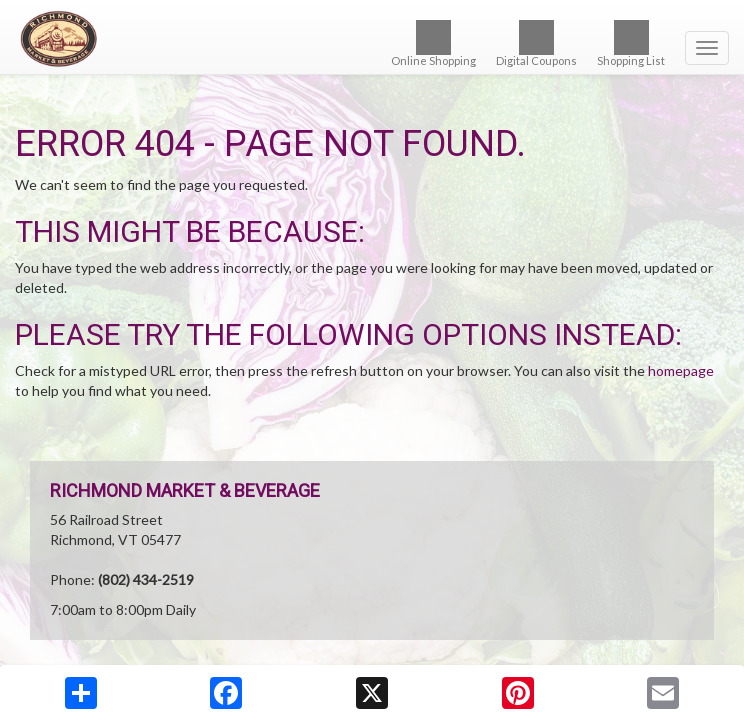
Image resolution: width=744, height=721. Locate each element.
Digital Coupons (536, 43)
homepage (681, 370)
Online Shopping (433, 43)
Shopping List (631, 43)
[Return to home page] (372, 39)
